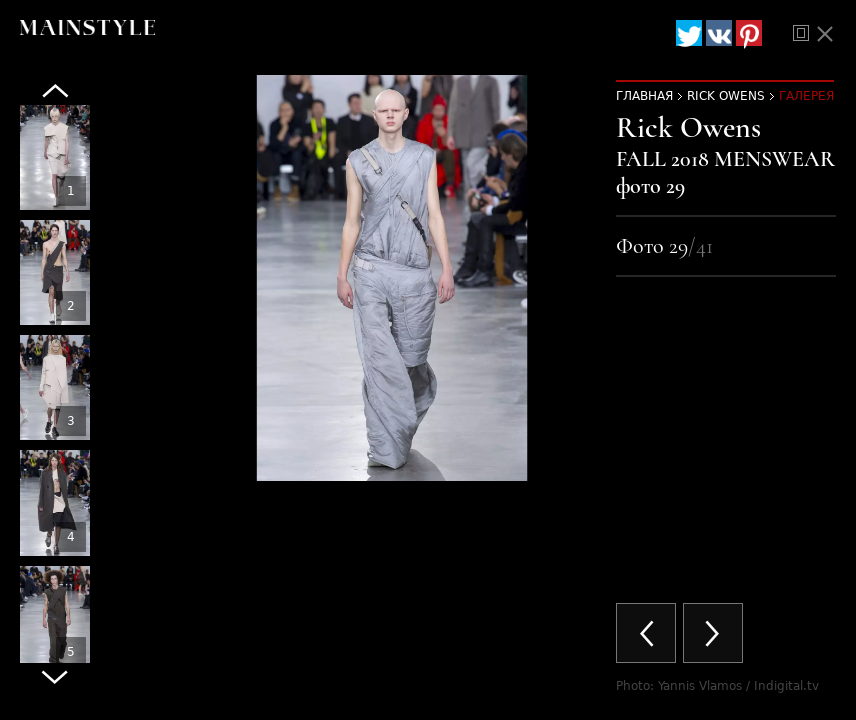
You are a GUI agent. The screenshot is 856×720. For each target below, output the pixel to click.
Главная (644, 96)
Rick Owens (726, 96)
